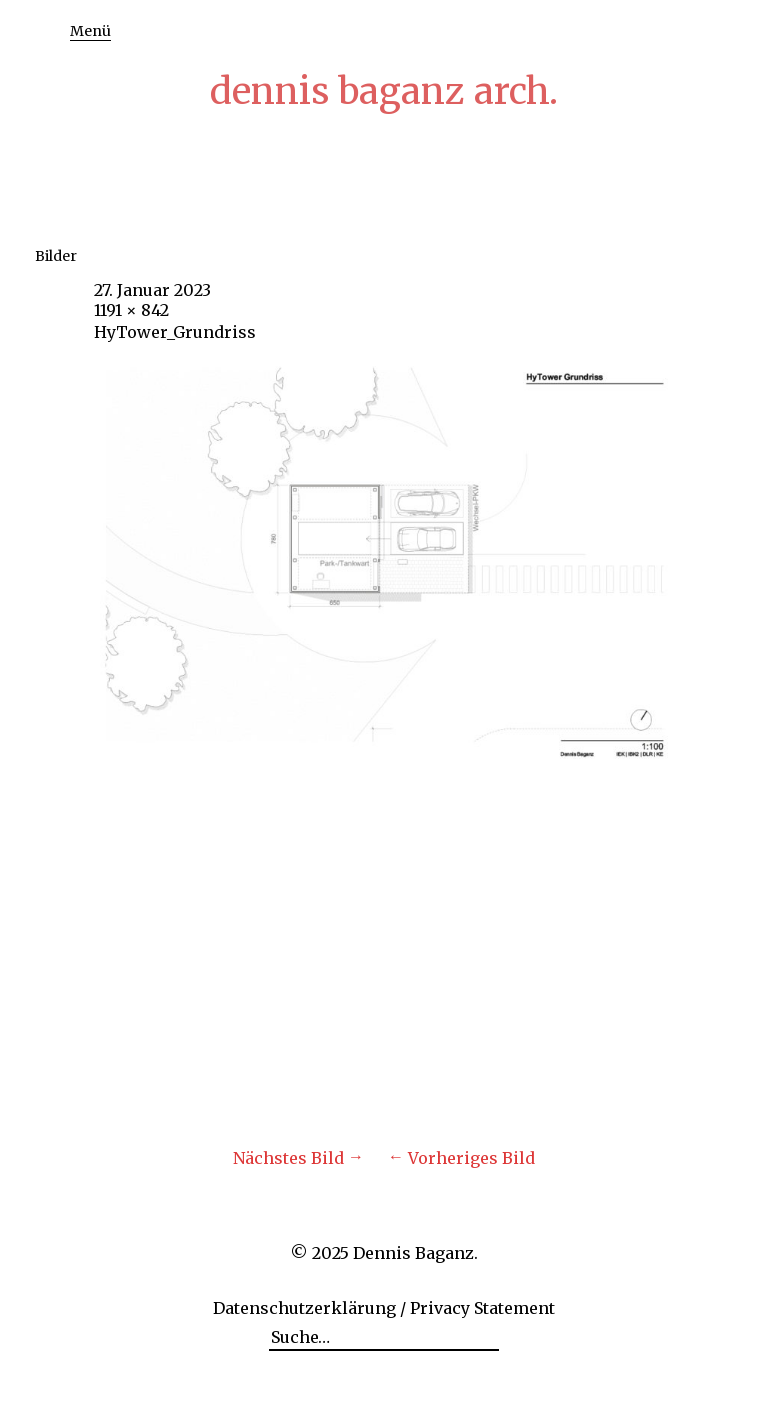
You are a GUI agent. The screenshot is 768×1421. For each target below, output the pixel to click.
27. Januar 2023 (152, 290)
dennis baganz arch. (384, 91)
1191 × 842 (131, 310)
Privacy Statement (482, 1308)
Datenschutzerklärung (304, 1308)
